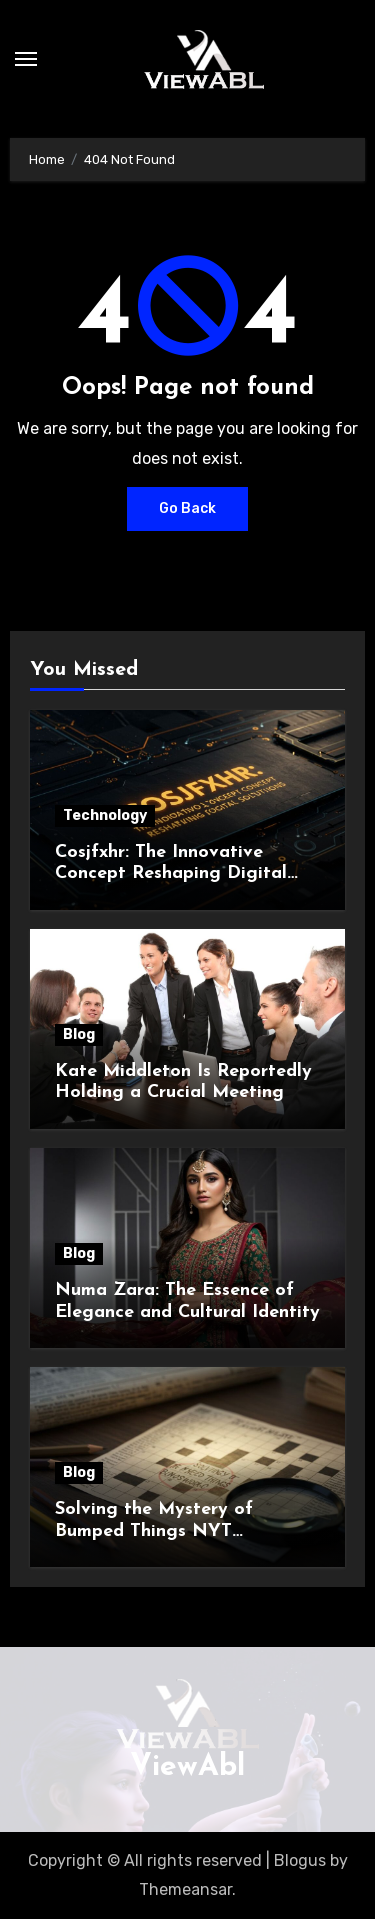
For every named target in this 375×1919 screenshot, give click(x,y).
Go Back (187, 508)
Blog (79, 1034)
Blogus (300, 1860)
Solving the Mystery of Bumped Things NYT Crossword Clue (154, 1531)
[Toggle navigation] (26, 59)
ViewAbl (187, 1767)
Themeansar (185, 1889)
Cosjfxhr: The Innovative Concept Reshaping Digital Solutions (171, 874)
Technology (105, 815)
